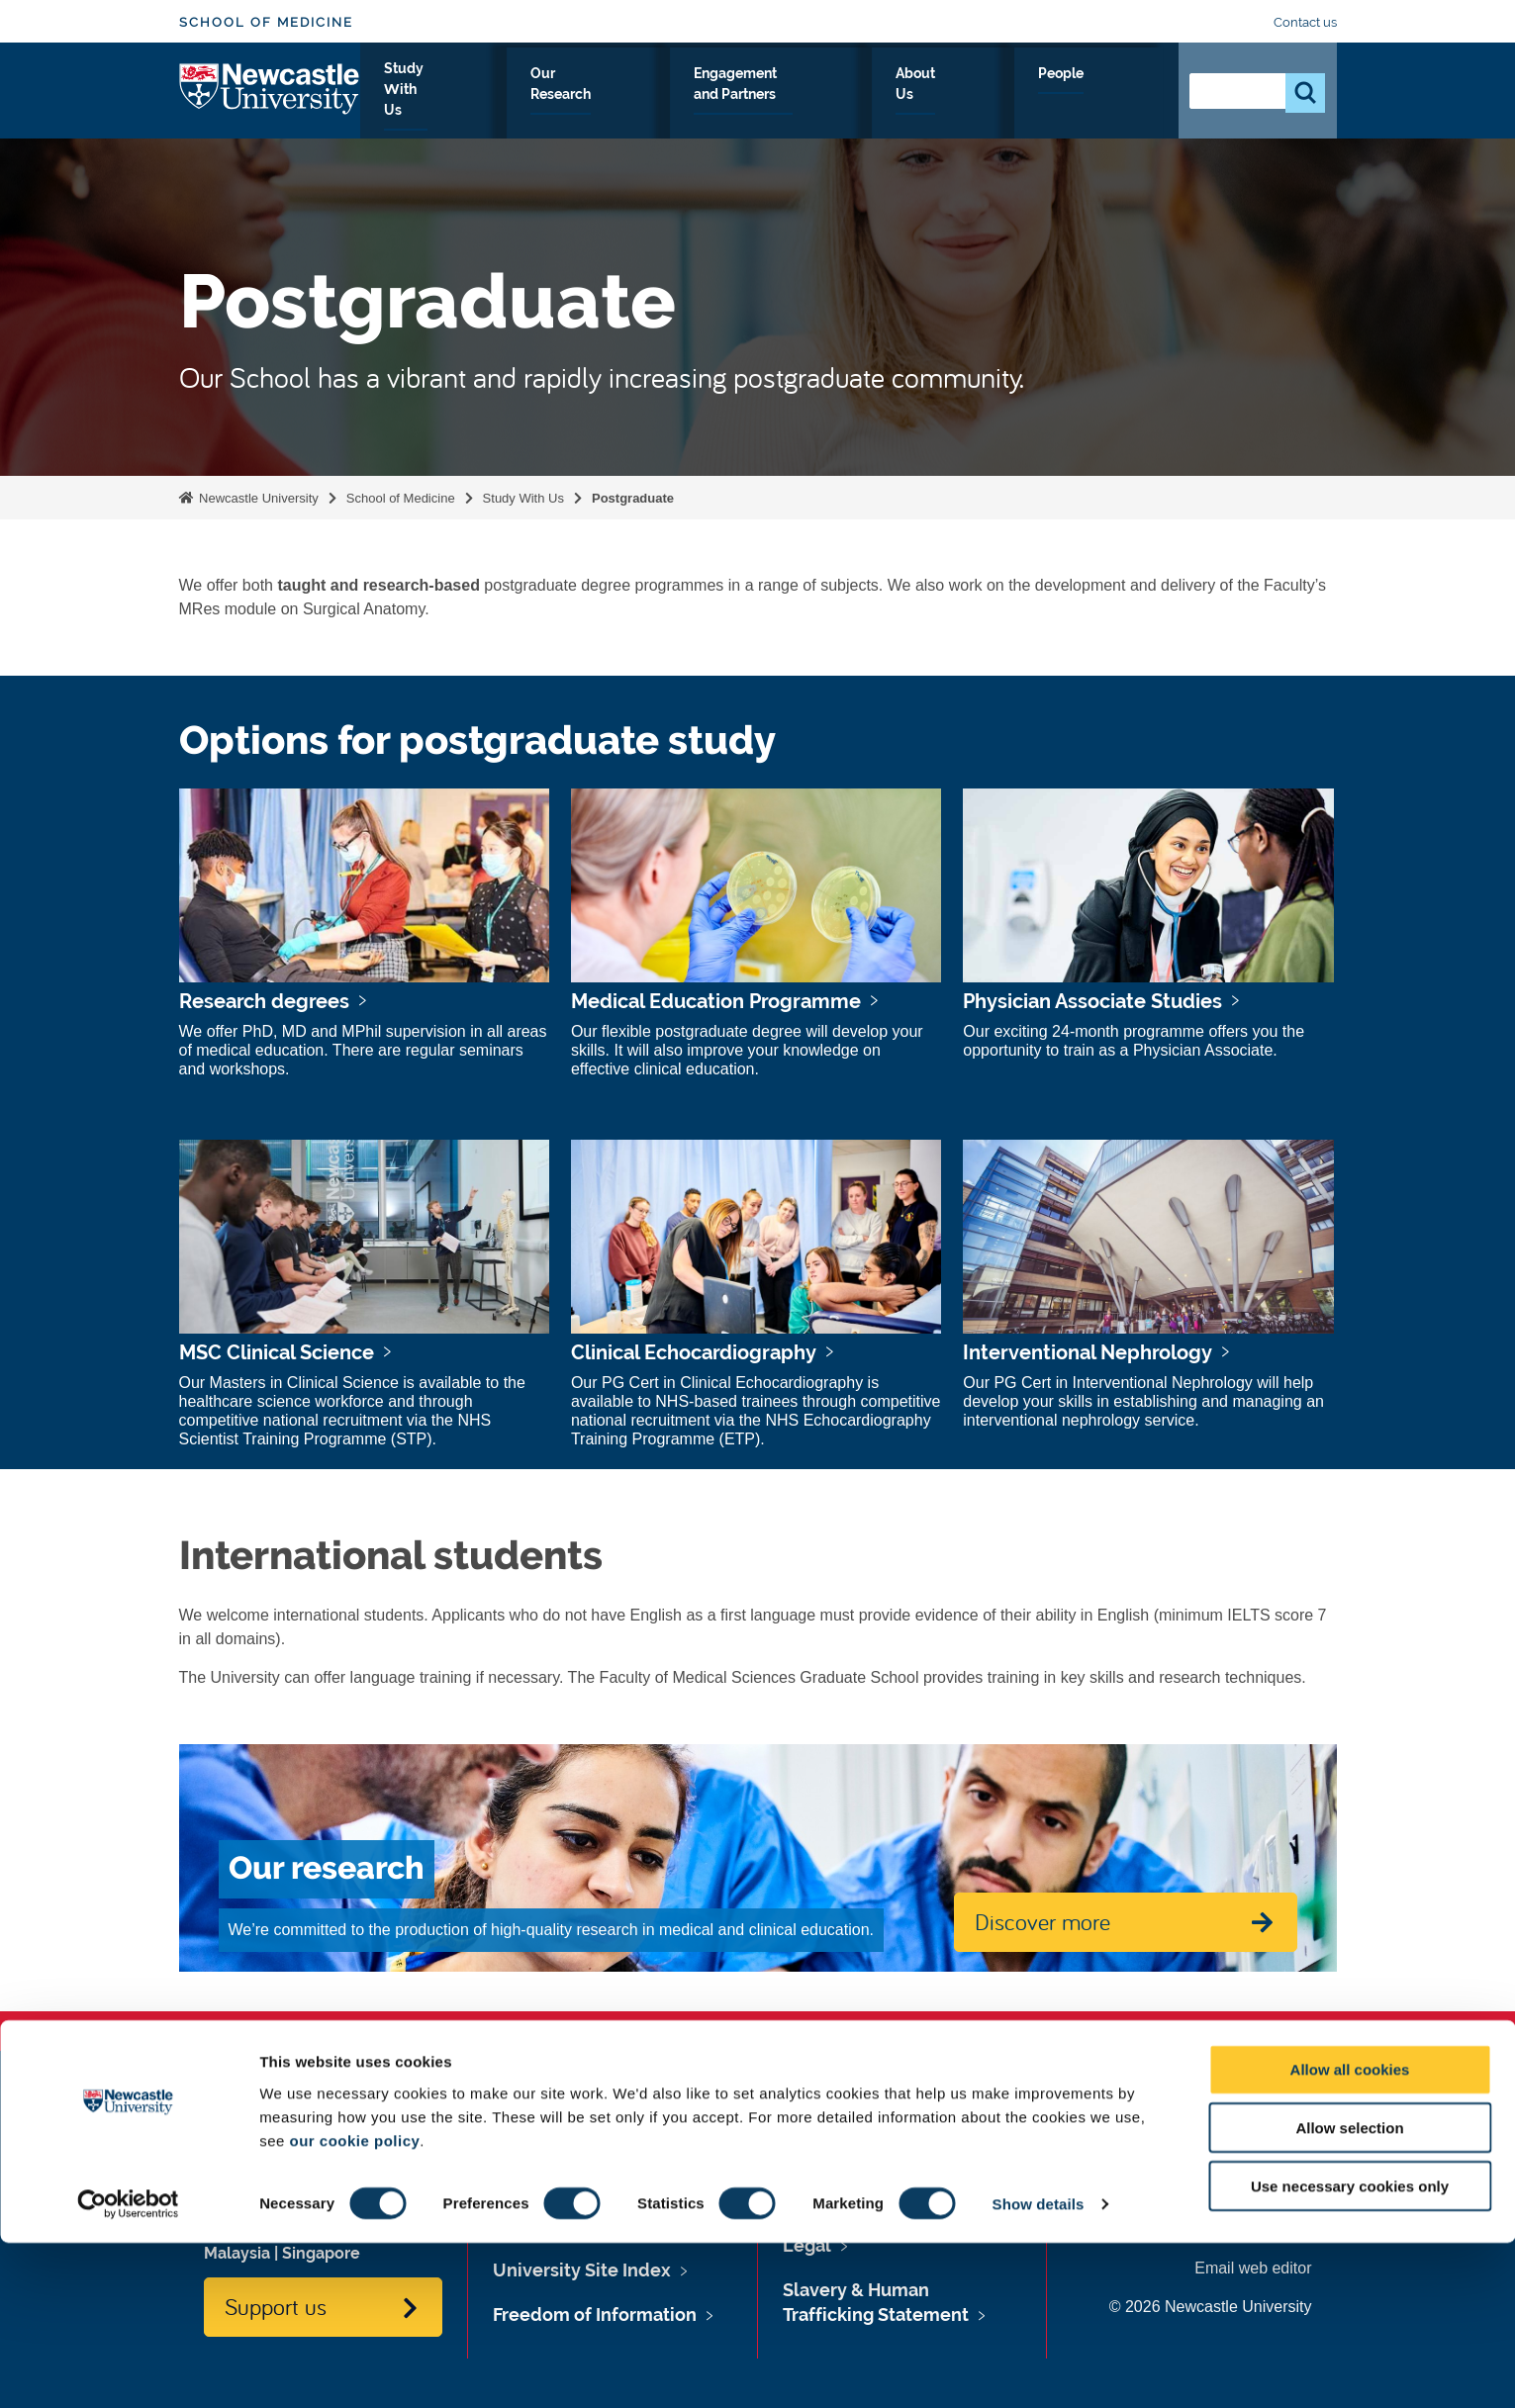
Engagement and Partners (859, 96)
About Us (1026, 96)
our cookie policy (354, 2304)
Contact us (1305, 22)
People (1119, 96)
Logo (269, 91)
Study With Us (537, 96)
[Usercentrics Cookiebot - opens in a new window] (128, 2369)
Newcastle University (257, 498)
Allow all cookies (1350, 2234)
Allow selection (1349, 2292)
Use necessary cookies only (1350, 2351)
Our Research (675, 96)
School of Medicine (266, 22)
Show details (1039, 2369)
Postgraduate (633, 498)
